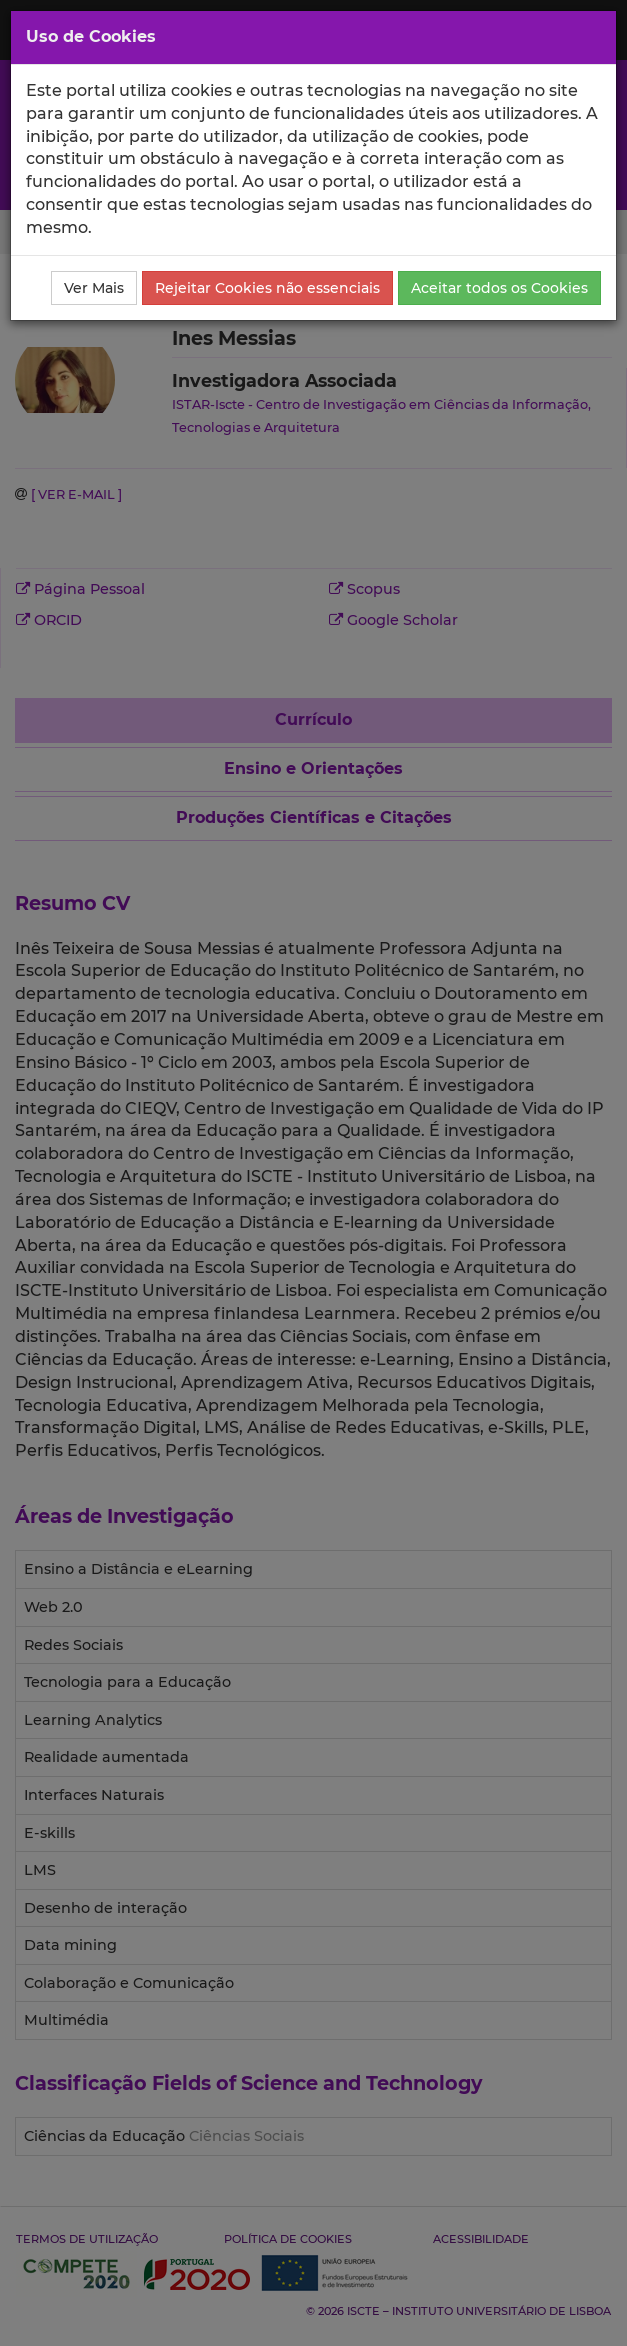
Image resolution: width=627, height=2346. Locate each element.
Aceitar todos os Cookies (499, 288)
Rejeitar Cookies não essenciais (267, 288)
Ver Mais (94, 288)
